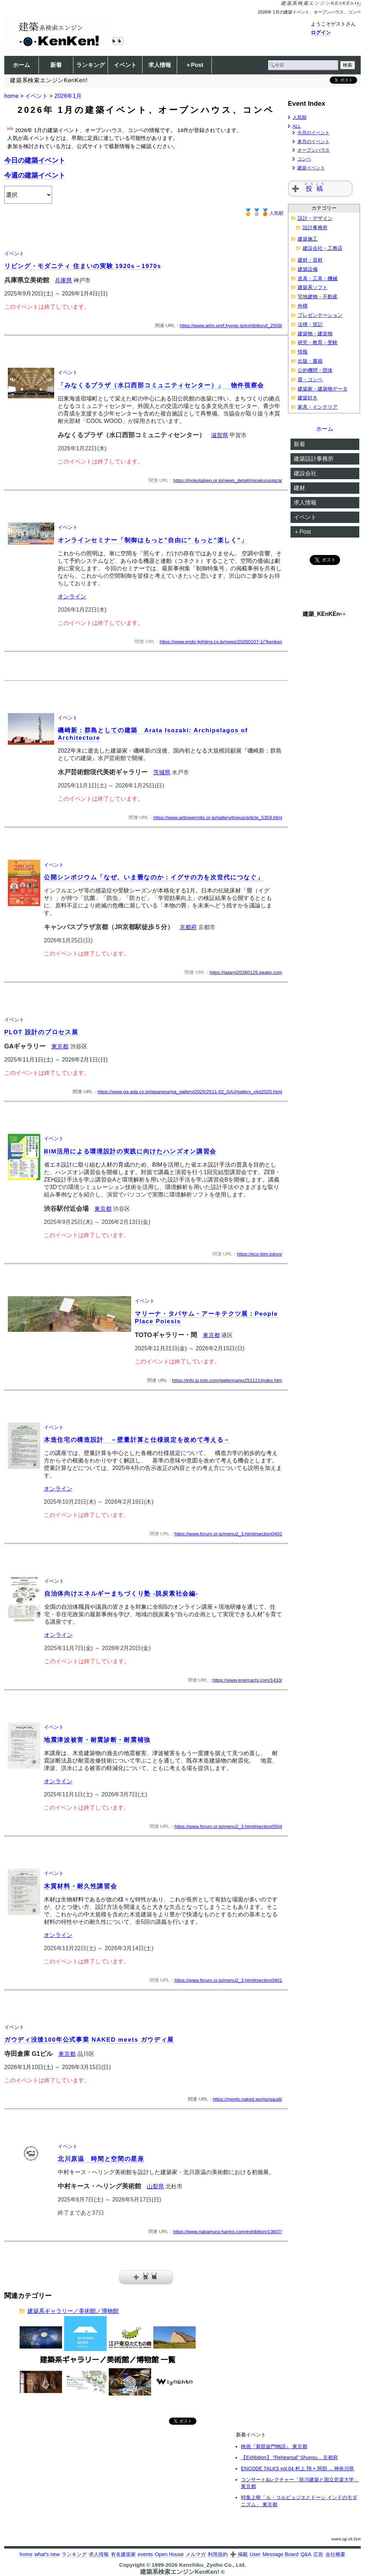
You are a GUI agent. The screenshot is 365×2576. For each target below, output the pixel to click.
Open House (169, 2554)
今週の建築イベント (34, 175)
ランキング (90, 65)
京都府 (188, 927)
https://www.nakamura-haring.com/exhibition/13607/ (227, 2231)
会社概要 (335, 2554)
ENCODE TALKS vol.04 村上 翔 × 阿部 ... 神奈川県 (297, 2468)
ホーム (21, 65)
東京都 (59, 1046)
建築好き (308, 397)
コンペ (304, 159)
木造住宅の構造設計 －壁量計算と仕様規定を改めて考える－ (137, 1439)
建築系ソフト (313, 287)
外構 (303, 306)
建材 (299, 488)
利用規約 (218, 2554)
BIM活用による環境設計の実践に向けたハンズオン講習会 (130, 1151)
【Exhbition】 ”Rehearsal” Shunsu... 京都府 (289, 2457)
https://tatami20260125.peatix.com (246, 972)
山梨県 (155, 2186)
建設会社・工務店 (323, 248)
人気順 (263, 213)
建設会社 (305, 473)
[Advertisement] (64, 2482)
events (145, 2554)
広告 (318, 2554)
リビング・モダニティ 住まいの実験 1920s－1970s (82, 266)
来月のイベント (313, 141)
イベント (125, 65)
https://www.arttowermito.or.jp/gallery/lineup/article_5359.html (217, 817)
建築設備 (308, 269)
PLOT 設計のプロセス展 (41, 1032)
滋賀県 (219, 435)
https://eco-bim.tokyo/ (259, 1254)
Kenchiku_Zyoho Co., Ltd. (212, 2565)
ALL (297, 126)
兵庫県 (63, 280)
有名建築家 (123, 2554)
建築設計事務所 (314, 459)
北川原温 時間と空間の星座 (101, 2159)
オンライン (72, 596)
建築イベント (311, 168)
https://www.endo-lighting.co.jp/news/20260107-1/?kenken (221, 641)
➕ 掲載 (239, 2554)
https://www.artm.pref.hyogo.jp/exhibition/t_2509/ (231, 325)
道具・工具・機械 (318, 278)
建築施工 (308, 239)
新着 (56, 65)
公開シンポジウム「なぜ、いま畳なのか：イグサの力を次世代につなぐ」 (153, 877)
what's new (47, 2554)
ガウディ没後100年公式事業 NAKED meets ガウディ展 (89, 2039)
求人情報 (159, 65)
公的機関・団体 (315, 370)
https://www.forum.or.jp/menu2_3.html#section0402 (228, 1533)
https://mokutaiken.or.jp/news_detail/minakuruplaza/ (227, 480)
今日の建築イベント (34, 160)
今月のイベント (313, 132)
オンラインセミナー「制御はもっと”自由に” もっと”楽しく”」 (152, 540)
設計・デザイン (315, 218)
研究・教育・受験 (318, 342)
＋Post (194, 65)
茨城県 (161, 772)
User (255, 2554)
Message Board (281, 2554)
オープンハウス (313, 150)
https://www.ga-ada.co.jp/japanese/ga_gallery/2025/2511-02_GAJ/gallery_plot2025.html (190, 1091)
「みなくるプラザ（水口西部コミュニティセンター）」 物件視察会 (161, 385)
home (11, 96)
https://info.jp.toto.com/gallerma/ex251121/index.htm (227, 1380)
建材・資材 (310, 260)
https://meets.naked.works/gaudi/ (247, 2099)
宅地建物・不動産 (318, 296)
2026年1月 (68, 96)
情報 (303, 352)
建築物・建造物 (315, 333)
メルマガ (196, 2554)
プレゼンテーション (320, 315)
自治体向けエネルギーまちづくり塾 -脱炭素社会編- (121, 1593)
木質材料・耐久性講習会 (80, 1886)
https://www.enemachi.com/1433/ (247, 1680)
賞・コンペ (310, 379)
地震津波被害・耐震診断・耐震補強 (97, 1740)
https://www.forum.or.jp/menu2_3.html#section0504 (228, 1826)
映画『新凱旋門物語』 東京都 (274, 2446)
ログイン (321, 32)
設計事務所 (315, 227)
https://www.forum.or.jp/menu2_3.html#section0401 (228, 1980)
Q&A (305, 2554)
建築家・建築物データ (323, 389)
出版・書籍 (310, 361)
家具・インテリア (318, 407)
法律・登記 (310, 324)
